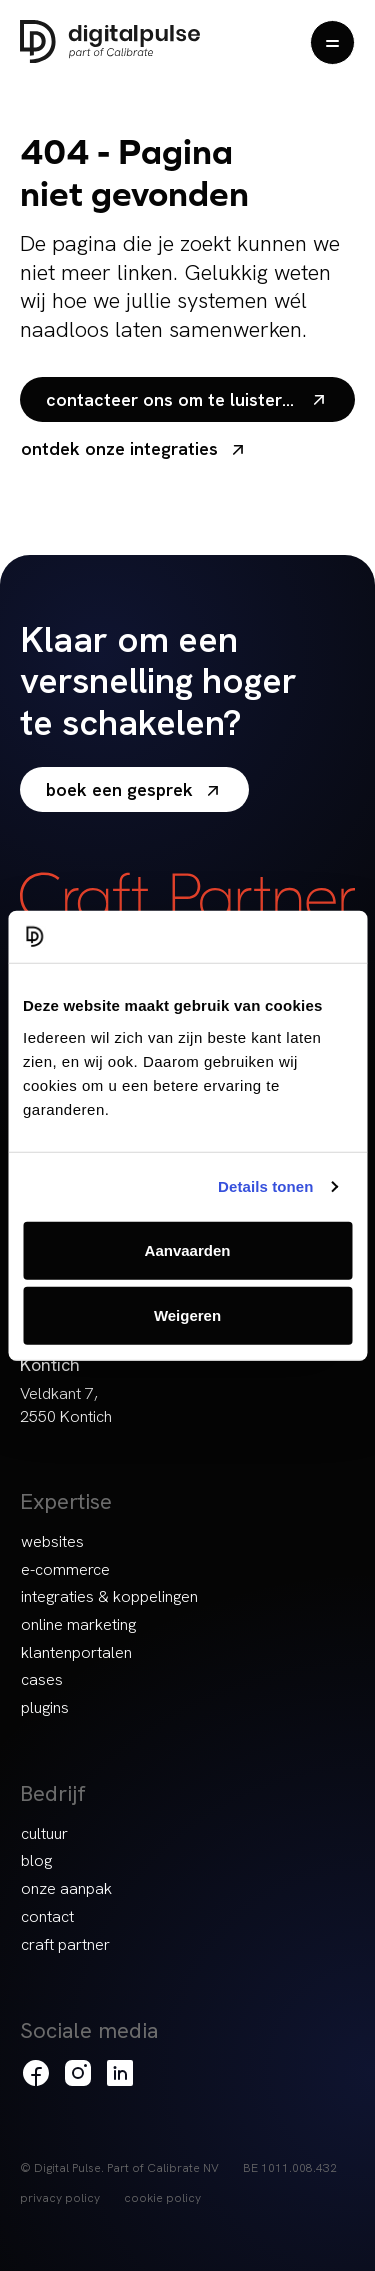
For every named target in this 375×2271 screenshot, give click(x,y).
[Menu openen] (332, 42)
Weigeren (187, 1315)
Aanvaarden (188, 1249)
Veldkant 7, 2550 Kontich (66, 1405)
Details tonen (265, 1186)
